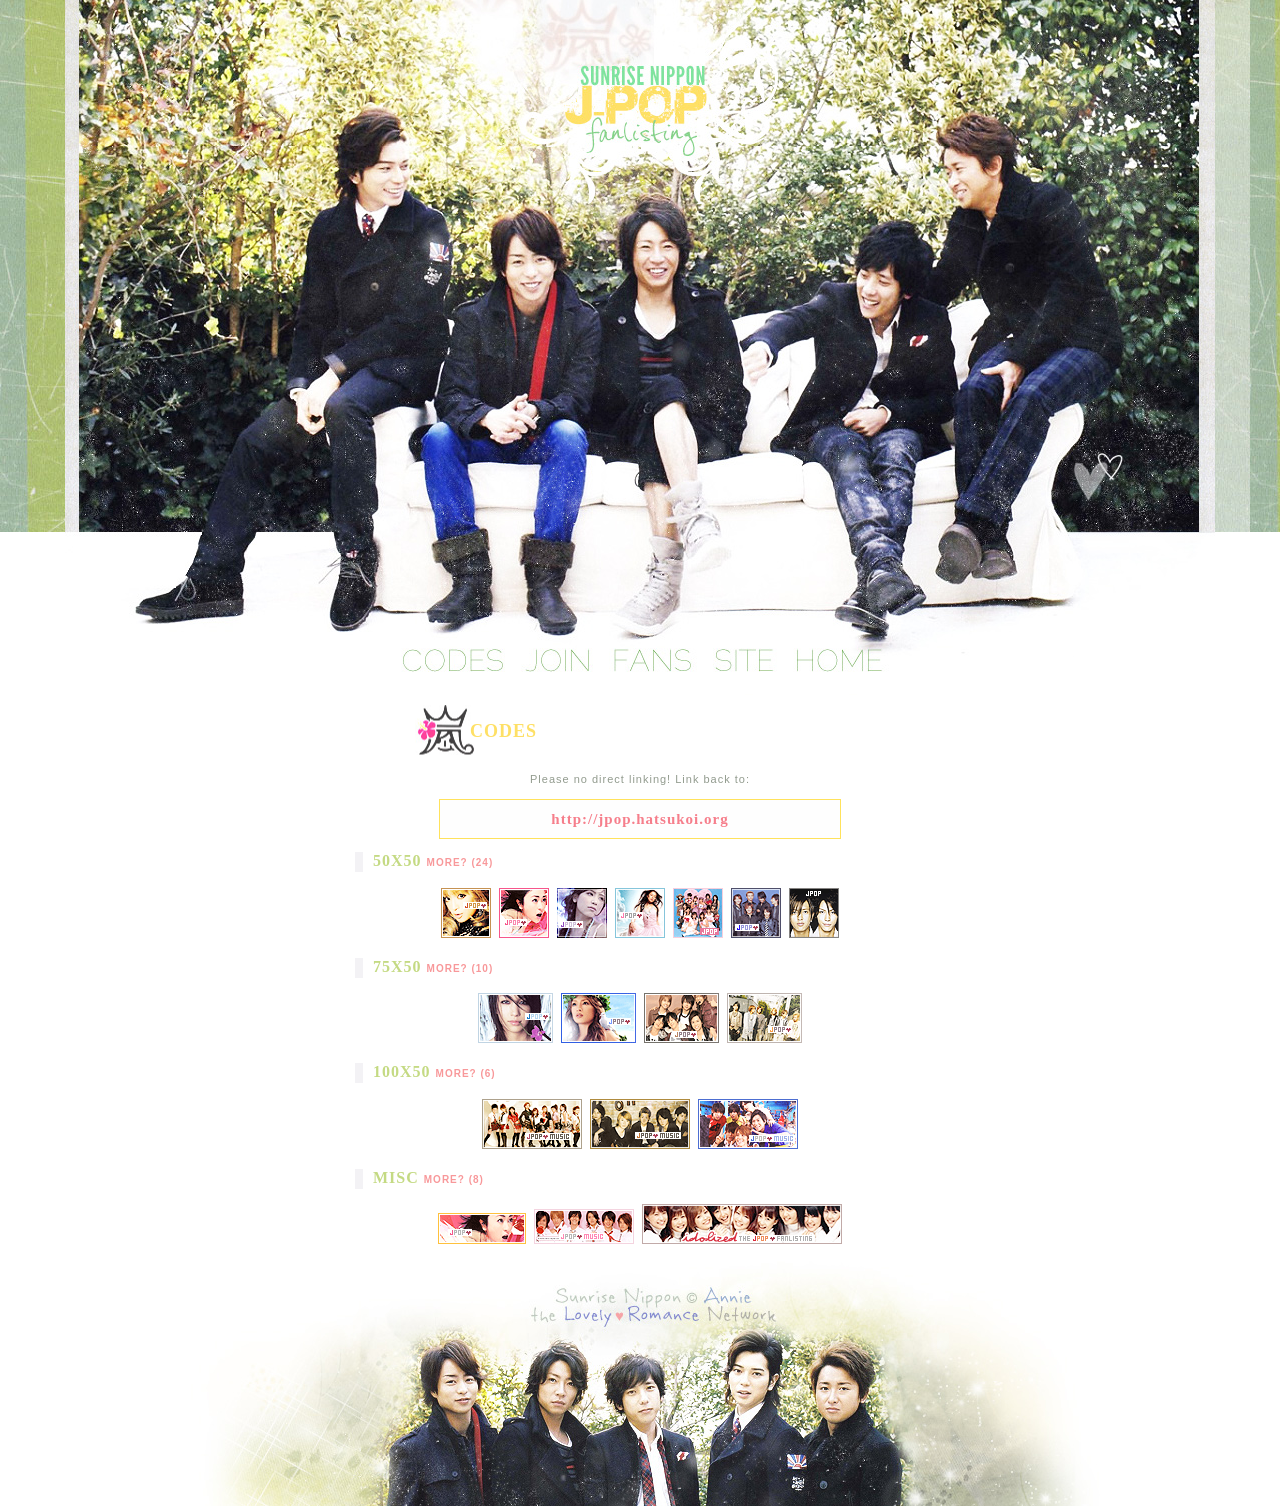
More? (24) (460, 862)
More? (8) (454, 1179)
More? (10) (460, 968)
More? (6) (466, 1073)
